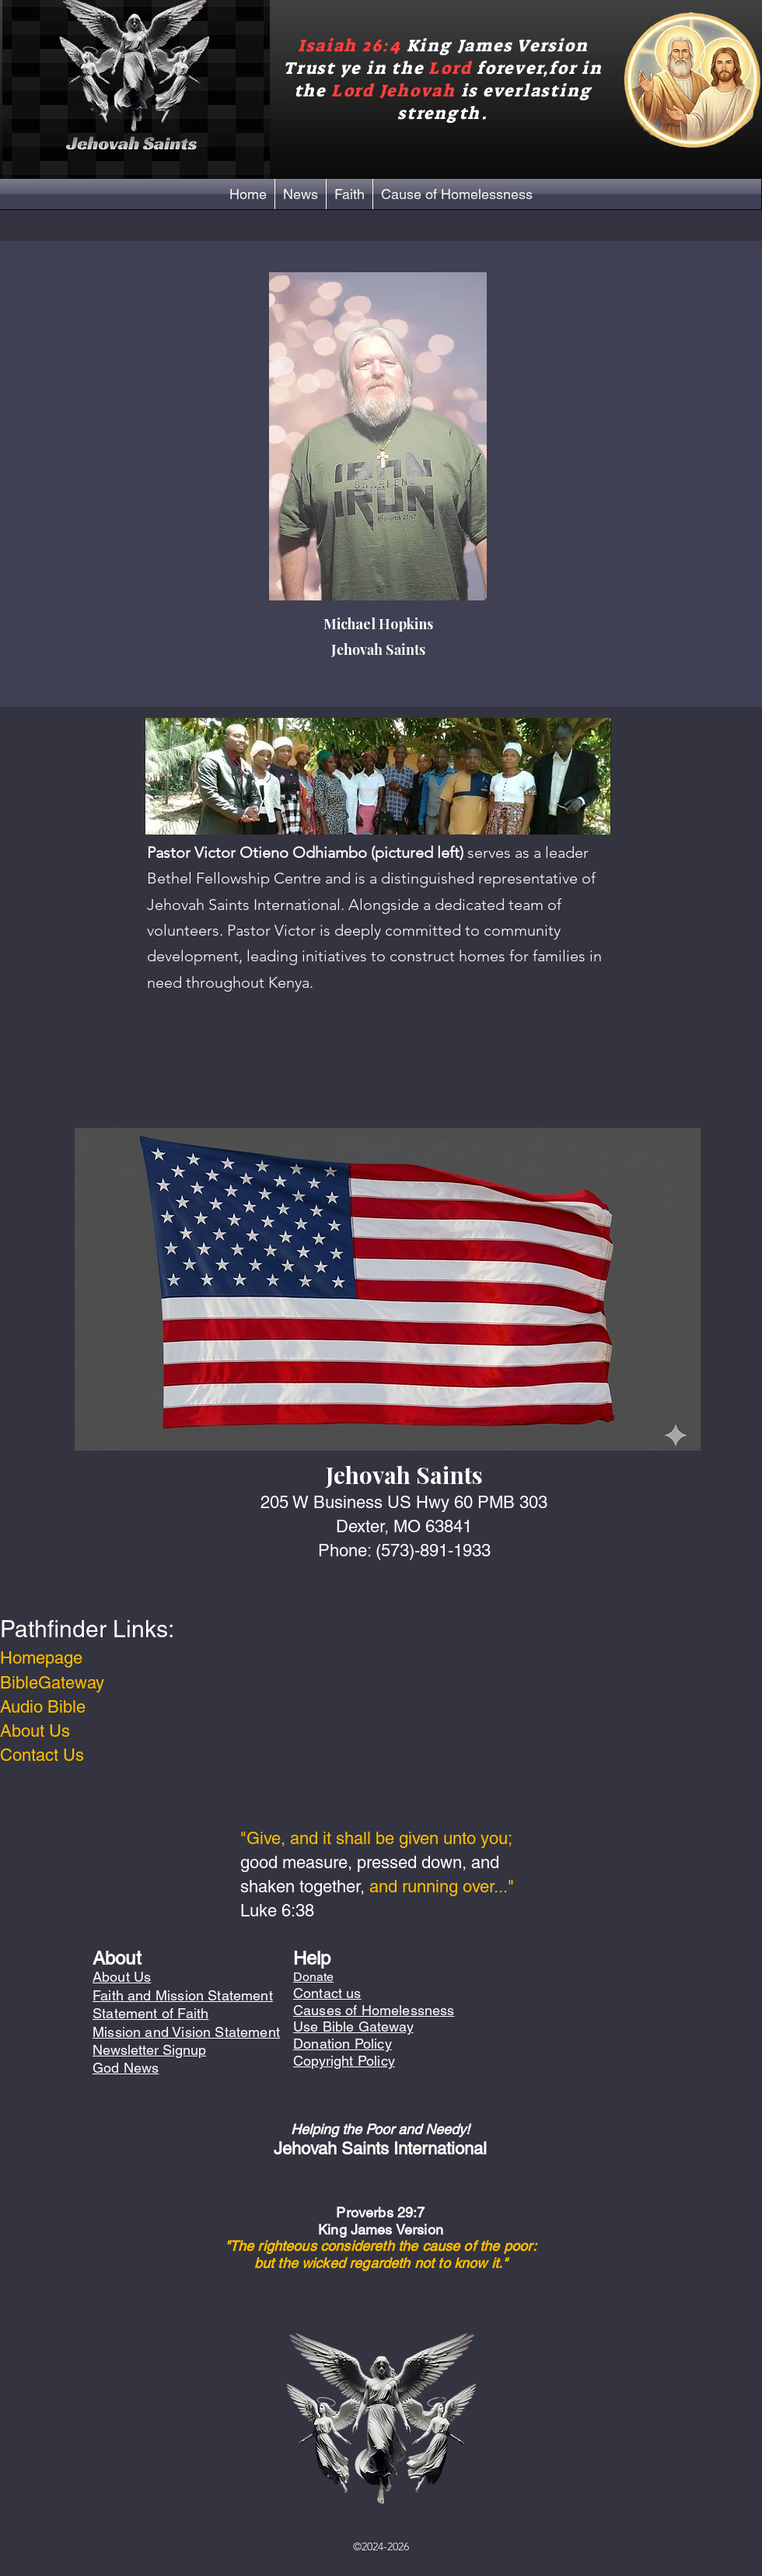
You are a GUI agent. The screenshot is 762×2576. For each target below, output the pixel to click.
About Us (35, 1731)
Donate (313, 1976)
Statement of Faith (150, 2013)
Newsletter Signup (149, 2050)
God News (126, 2068)
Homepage (41, 1658)
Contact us (327, 1993)
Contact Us (42, 1755)
